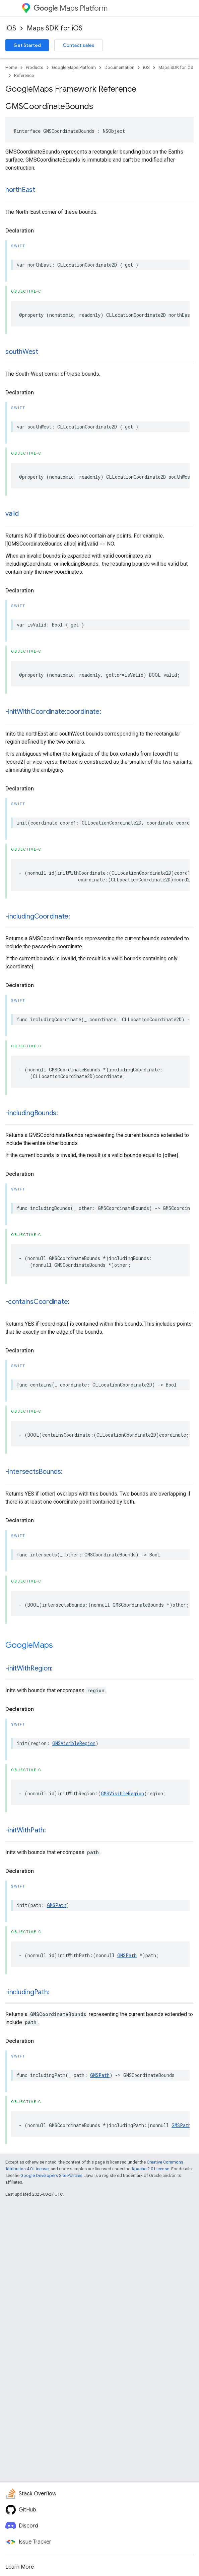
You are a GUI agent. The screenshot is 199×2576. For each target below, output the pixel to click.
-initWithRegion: (29, 1668)
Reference (24, 75)
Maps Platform (71, 8)
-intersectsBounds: (34, 1471)
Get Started (27, 45)
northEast (20, 190)
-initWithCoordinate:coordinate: (53, 711)
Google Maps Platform (74, 67)
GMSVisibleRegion (73, 1743)
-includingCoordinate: (37, 916)
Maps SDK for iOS (54, 28)
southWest (21, 352)
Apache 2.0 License (150, 2168)
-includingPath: (27, 1992)
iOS (10, 28)
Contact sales (78, 45)
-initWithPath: (25, 1830)
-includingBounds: (31, 1113)
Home (11, 67)
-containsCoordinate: (37, 1302)
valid (12, 513)
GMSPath (56, 1905)
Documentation (119, 67)
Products (34, 67)
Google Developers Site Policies (51, 2175)
